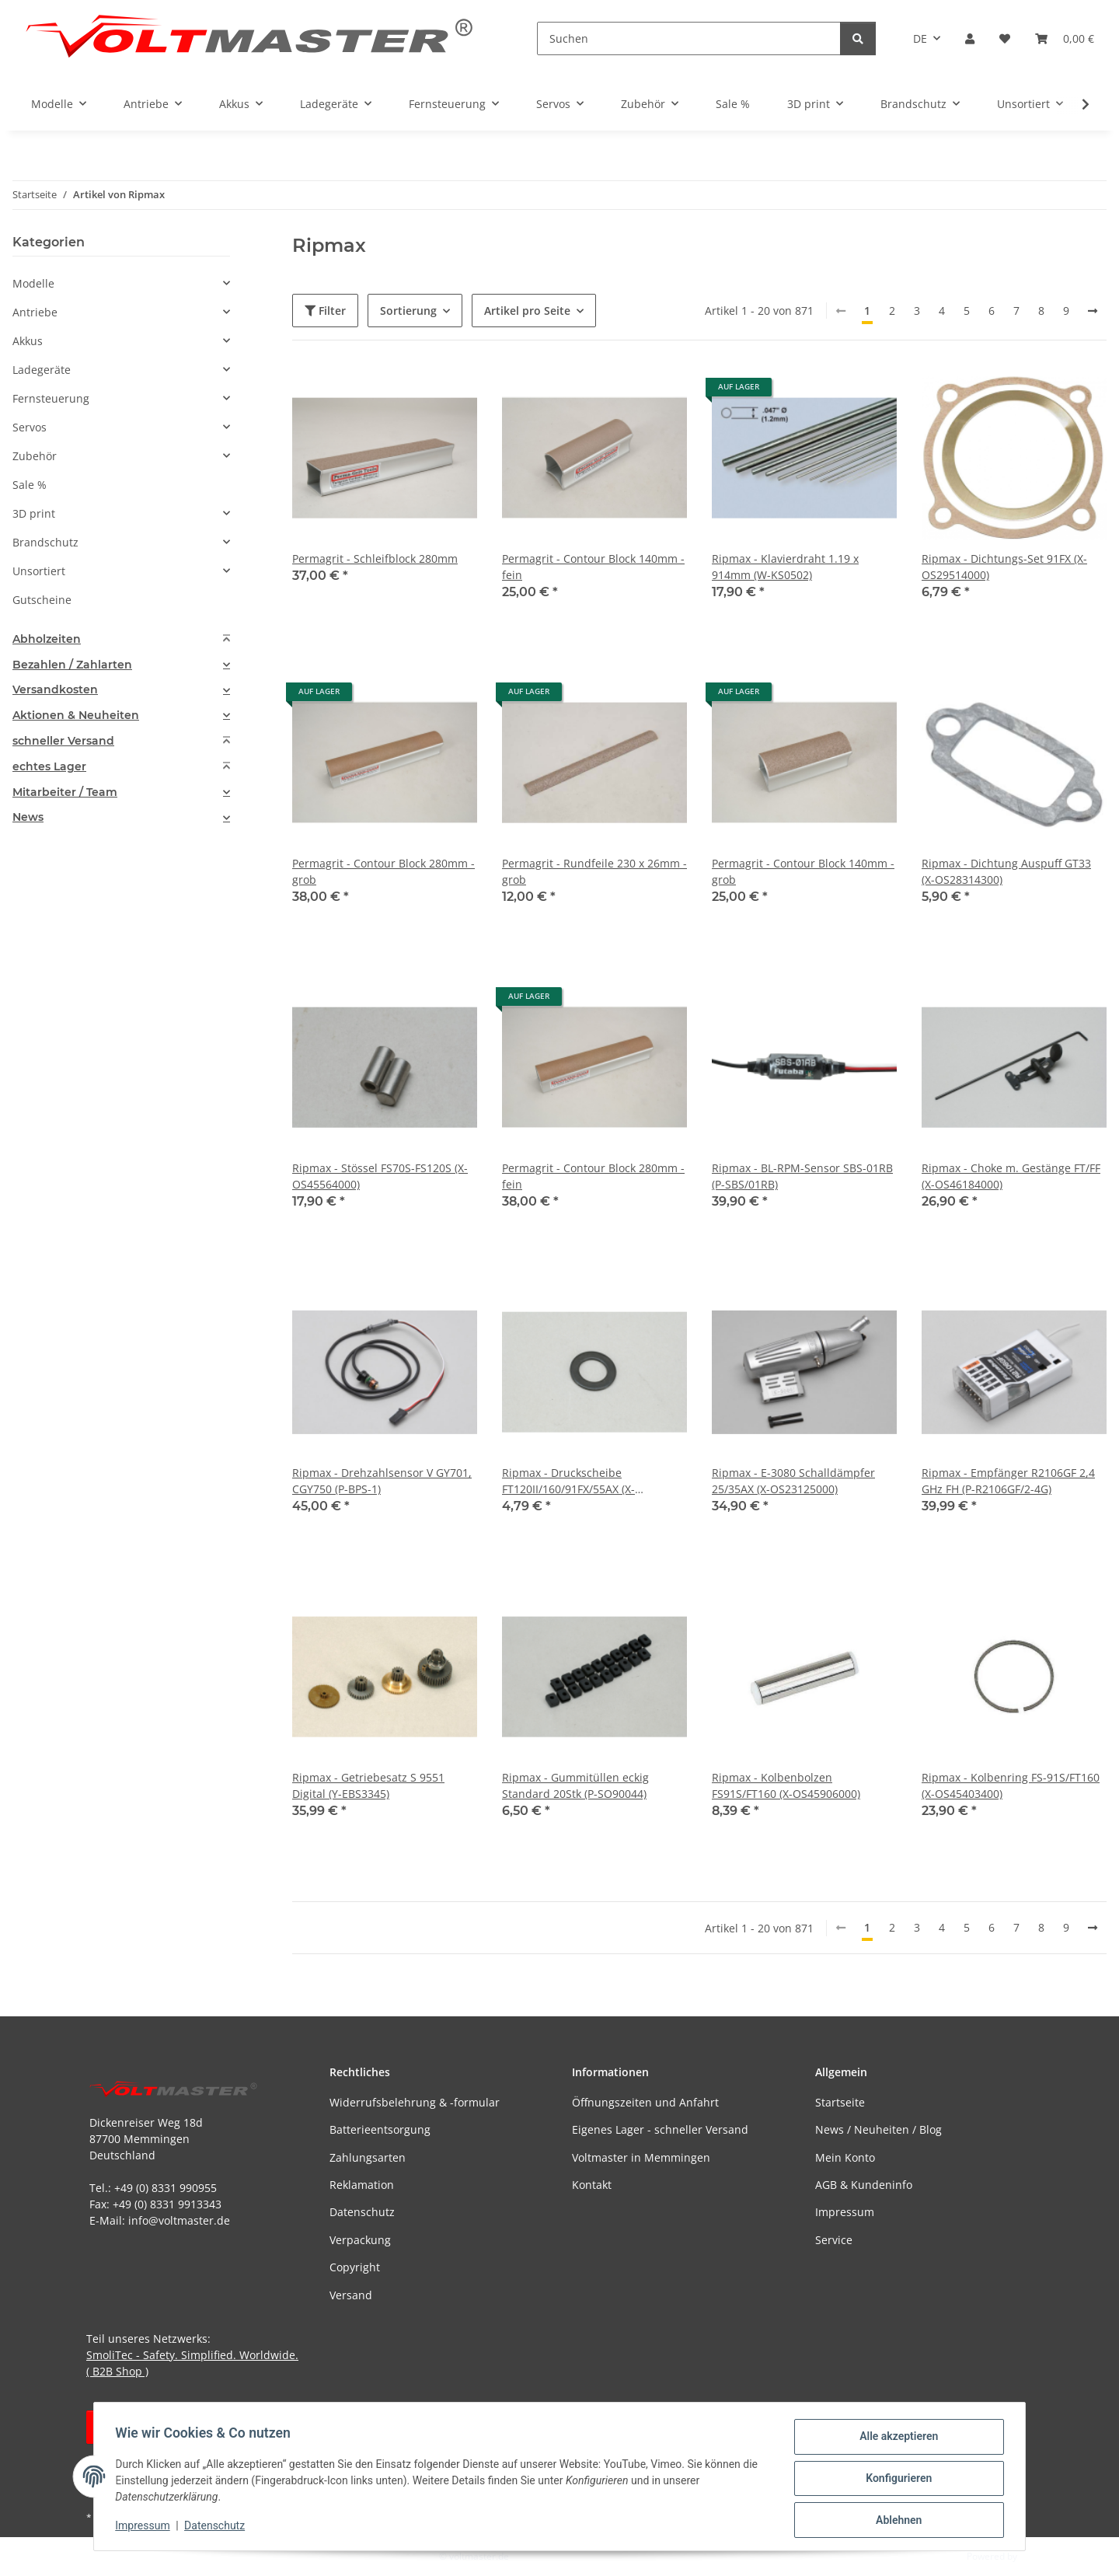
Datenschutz (218, 2528)
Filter (325, 310)
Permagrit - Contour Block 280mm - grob (383, 871)
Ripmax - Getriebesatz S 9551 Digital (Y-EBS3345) (368, 1785)
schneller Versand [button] (63, 741)
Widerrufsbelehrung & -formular (414, 2102)
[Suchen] (689, 38)
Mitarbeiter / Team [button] (64, 792)
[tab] (121, 639)
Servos (29, 427)
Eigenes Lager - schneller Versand (660, 2129)
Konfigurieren (895, 2480)
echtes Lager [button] (49, 766)
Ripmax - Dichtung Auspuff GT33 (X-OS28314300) (1006, 871)
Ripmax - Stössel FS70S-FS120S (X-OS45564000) (380, 1176)
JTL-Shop (1038, 2556)
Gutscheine (41, 599)
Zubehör (34, 456)
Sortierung (408, 310)
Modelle (33, 283)
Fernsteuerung (50, 398)
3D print (33, 513)
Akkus (27, 340)
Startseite (840, 2102)
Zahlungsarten (367, 2157)
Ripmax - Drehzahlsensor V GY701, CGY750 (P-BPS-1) (382, 1480)
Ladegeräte (41, 369)
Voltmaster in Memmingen (641, 2157)
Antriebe (35, 312)
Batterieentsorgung (380, 2129)
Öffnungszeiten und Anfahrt (645, 2102)
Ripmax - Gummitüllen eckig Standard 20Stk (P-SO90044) (575, 1785)
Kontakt (592, 2184)
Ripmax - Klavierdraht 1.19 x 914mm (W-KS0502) (785, 566)
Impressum (146, 2528)
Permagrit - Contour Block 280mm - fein (593, 1176)
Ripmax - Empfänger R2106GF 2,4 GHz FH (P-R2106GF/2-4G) (1008, 1480)
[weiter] (1093, 311)
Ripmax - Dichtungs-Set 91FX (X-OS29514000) (1004, 566)
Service (833, 2239)
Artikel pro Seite (527, 310)
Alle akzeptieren (895, 2440)
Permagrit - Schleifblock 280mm (375, 558)
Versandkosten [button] (55, 689)
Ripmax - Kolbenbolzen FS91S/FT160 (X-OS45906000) (786, 1785)
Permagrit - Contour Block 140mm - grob (803, 871)
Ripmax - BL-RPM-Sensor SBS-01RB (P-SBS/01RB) (802, 1176)
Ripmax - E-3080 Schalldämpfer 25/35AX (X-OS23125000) (793, 1480)
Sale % (29, 484)
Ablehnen (895, 2521)
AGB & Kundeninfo (863, 2184)
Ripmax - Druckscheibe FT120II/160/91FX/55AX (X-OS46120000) (568, 1481)
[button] (970, 38)
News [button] (28, 817)
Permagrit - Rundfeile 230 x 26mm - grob (594, 871)
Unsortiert (38, 571)
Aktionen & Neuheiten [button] (75, 715)
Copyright (354, 2267)
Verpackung (360, 2239)
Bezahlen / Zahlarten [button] (72, 665)
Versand (350, 2295)
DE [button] (920, 38)
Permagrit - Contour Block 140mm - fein (593, 566)
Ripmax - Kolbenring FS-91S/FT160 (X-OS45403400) (1011, 1785)
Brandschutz (45, 542)
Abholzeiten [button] (46, 639)
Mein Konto (845, 2157)
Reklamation (361, 2184)
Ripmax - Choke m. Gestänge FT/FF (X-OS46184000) (1011, 1176)
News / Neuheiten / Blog (878, 2129)
